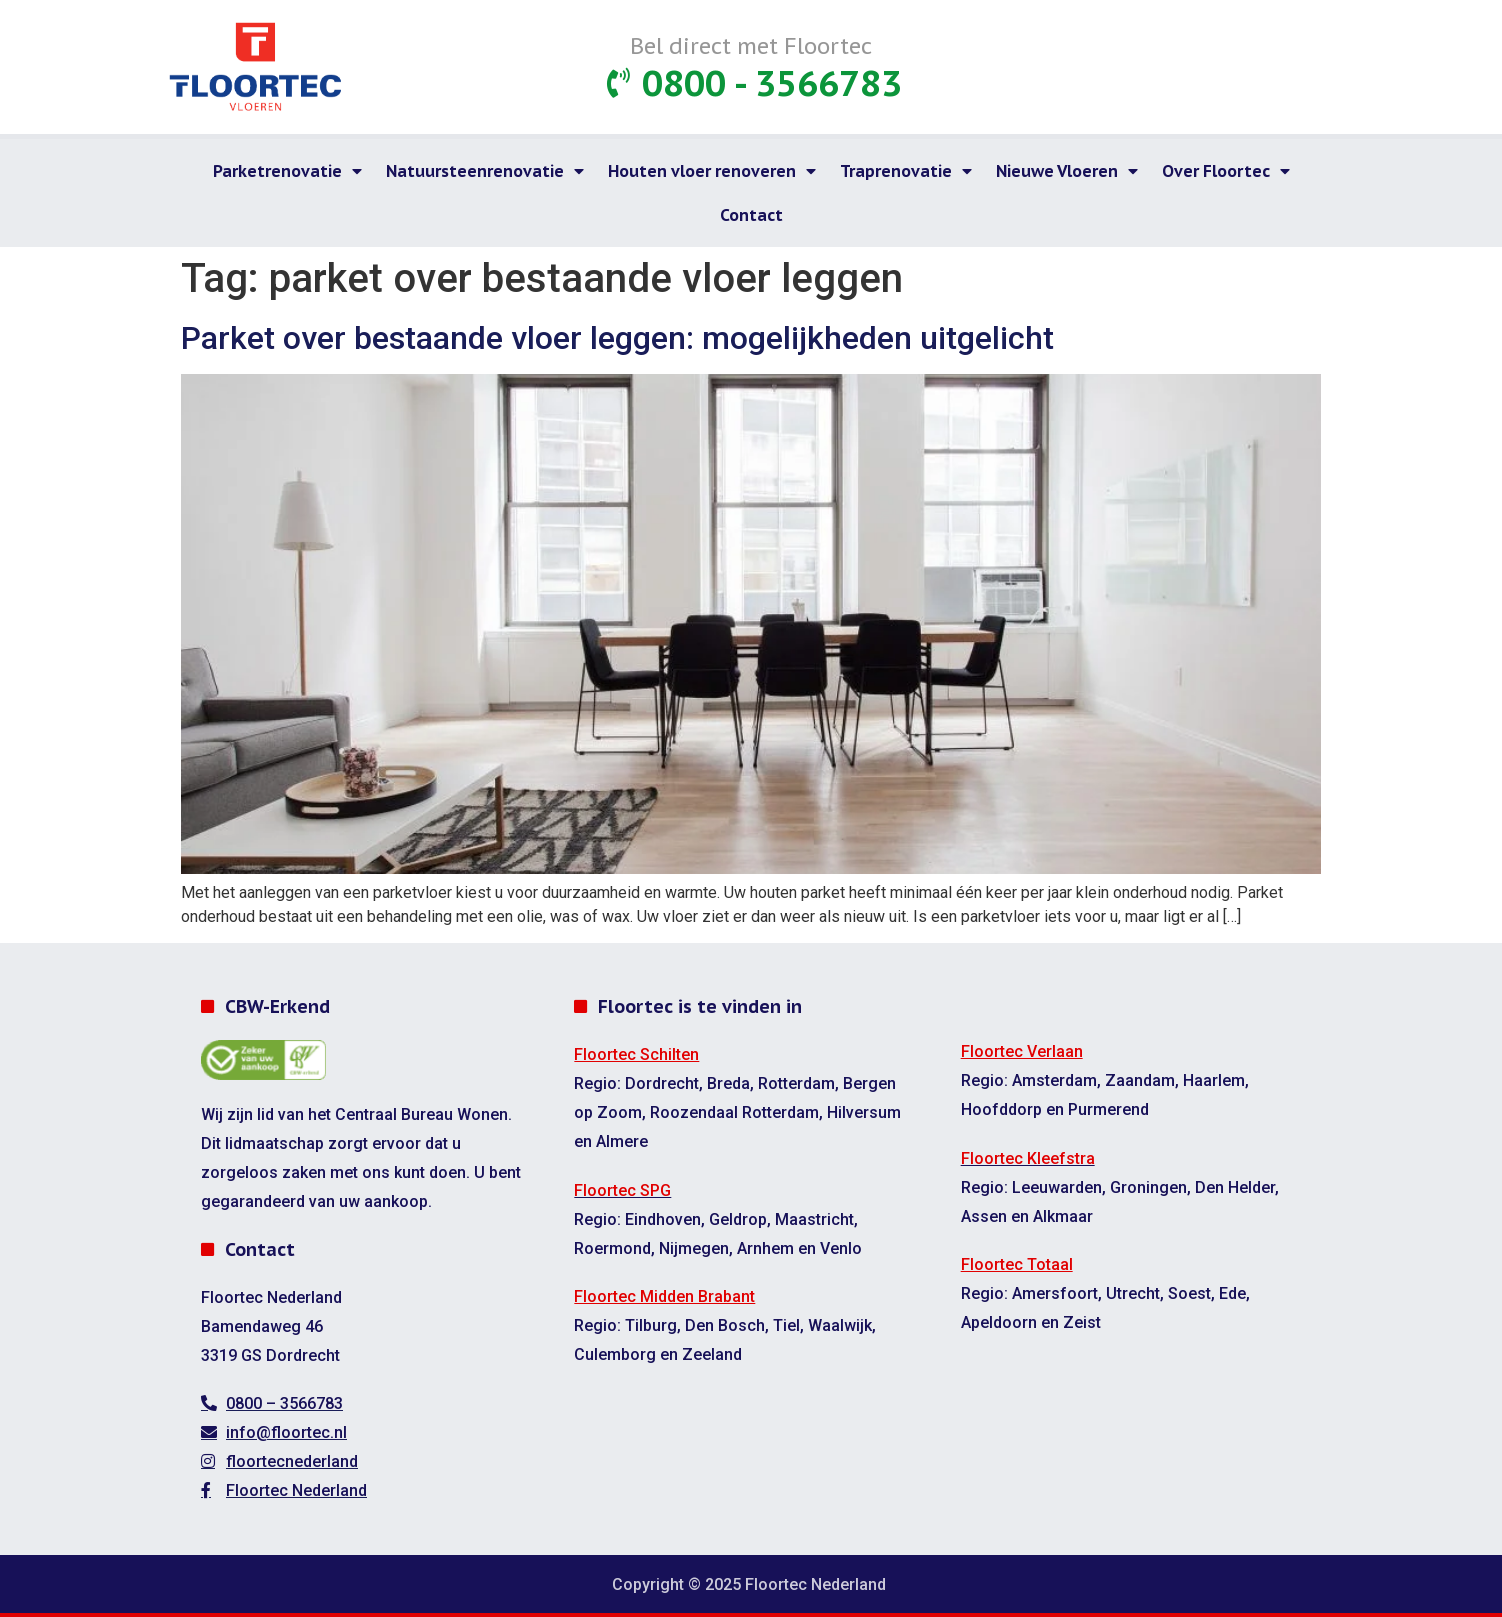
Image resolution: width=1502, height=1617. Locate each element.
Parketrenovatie (287, 171)
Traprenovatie (906, 171)
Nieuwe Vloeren (1067, 171)
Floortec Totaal (1017, 1264)
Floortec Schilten (636, 1054)
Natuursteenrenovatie (485, 171)
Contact (751, 215)
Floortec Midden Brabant (664, 1296)
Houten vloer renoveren (712, 171)
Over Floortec (1226, 171)
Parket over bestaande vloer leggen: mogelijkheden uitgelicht (617, 338)
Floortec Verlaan (1022, 1051)
